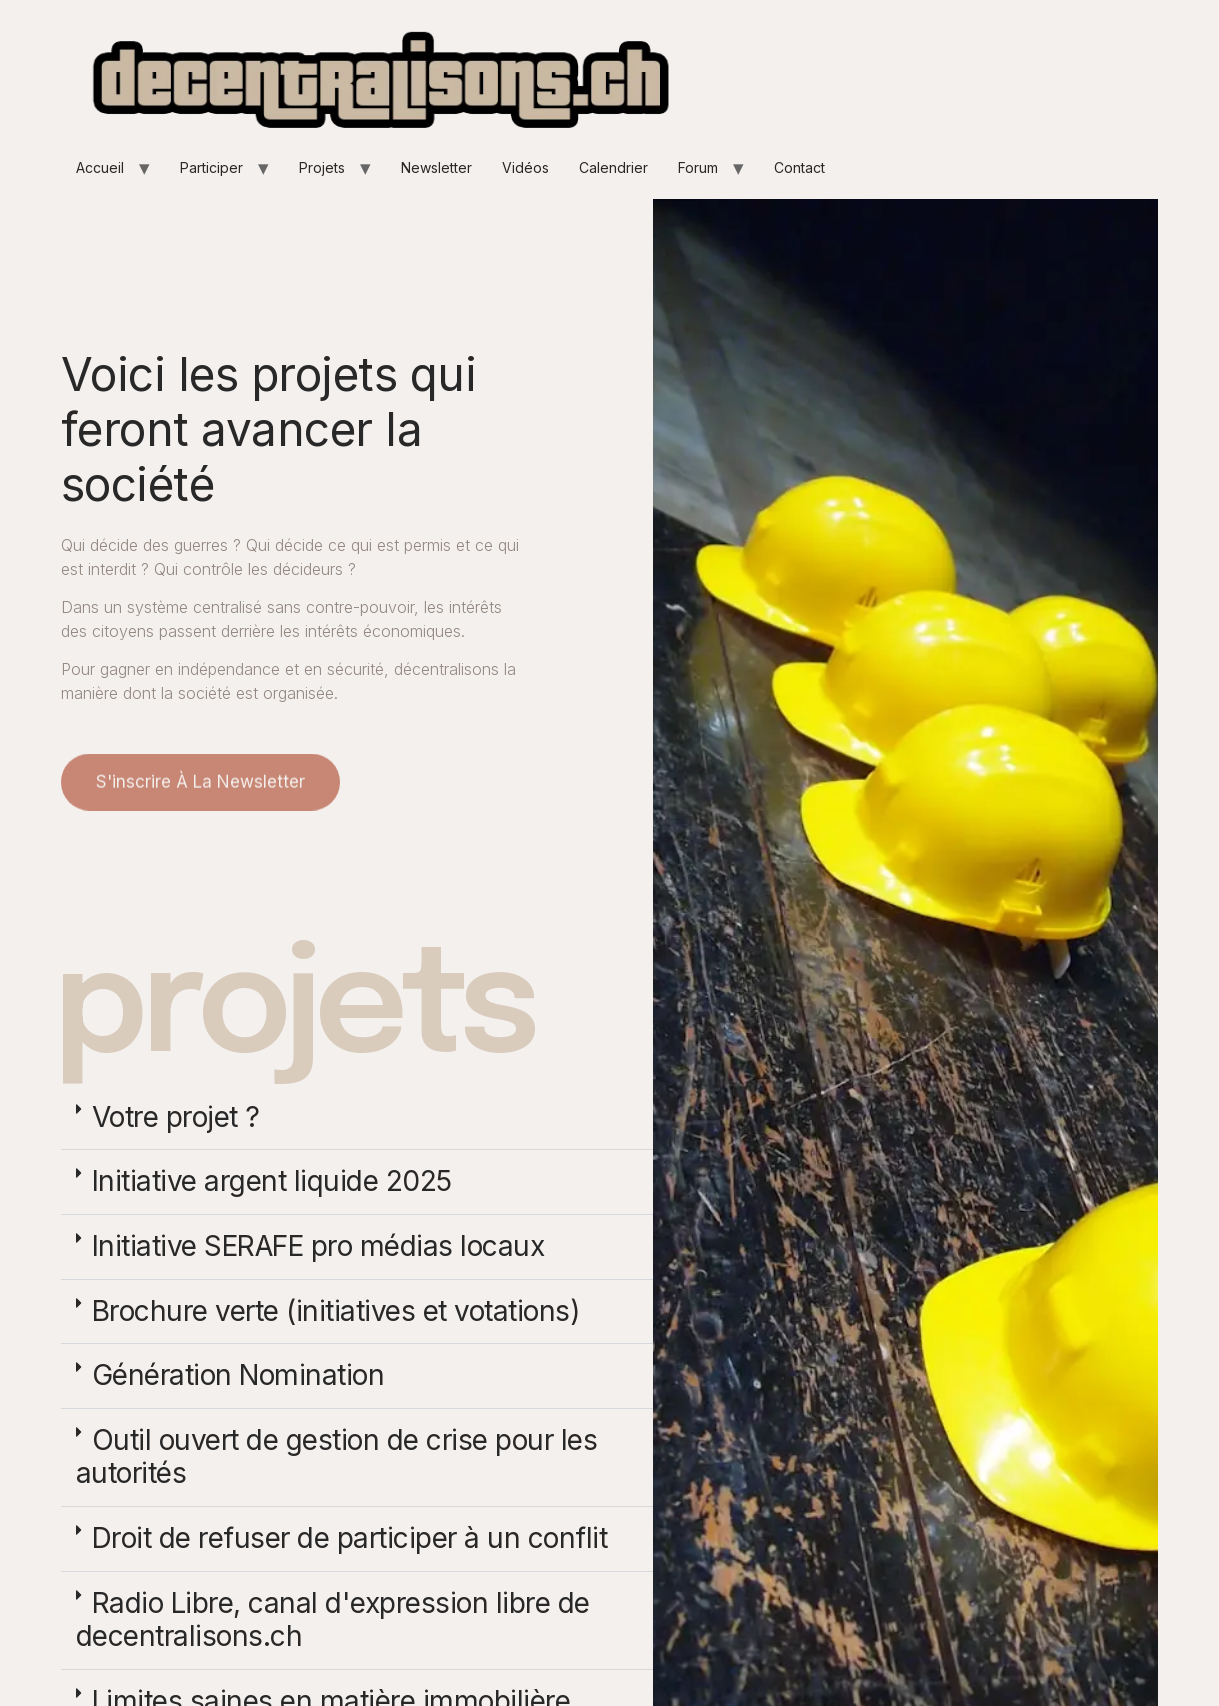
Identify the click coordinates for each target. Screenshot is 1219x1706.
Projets (322, 167)
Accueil (100, 167)
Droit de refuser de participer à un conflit (350, 1538)
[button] (357, 1118)
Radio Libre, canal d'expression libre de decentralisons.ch (333, 1620)
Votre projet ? (176, 1117)
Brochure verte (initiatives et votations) (336, 1311)
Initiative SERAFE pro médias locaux (318, 1246)
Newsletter (436, 167)
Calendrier (613, 167)
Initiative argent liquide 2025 (272, 1181)
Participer (211, 167)
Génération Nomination (238, 1375)
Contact (799, 167)
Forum (698, 167)
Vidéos (525, 167)
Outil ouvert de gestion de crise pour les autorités (337, 1457)
